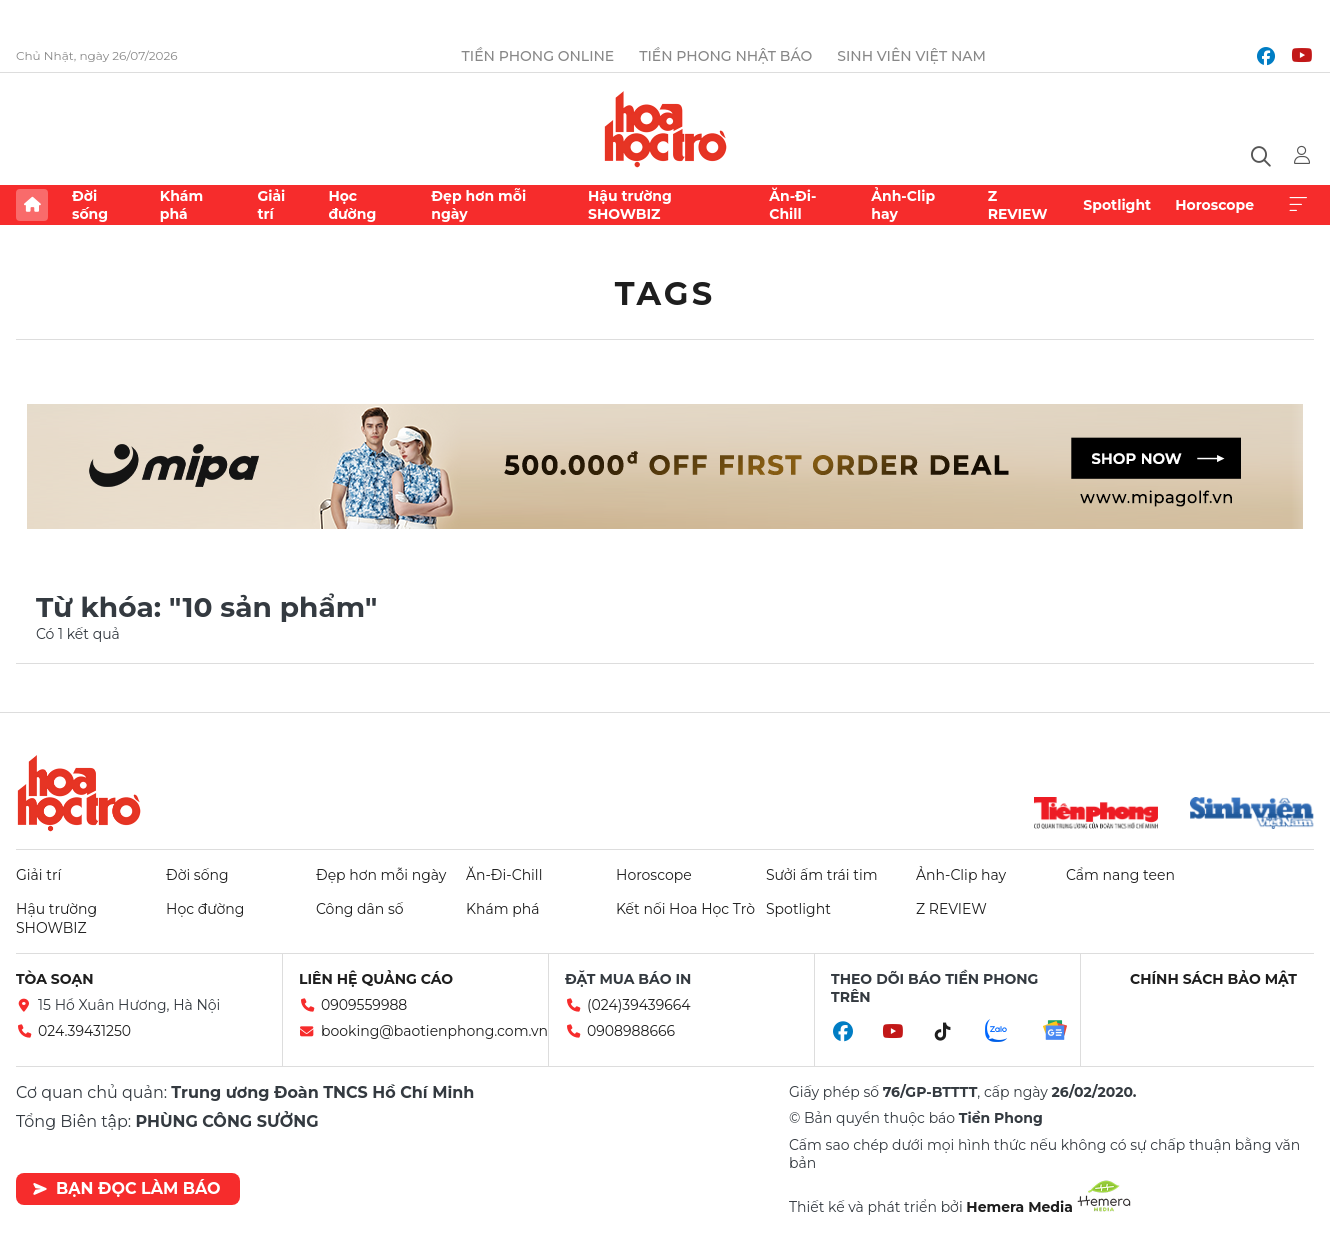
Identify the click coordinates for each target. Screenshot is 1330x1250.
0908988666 (631, 1031)
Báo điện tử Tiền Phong (665, 129)
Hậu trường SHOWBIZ (630, 205)
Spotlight (1117, 205)
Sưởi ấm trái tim (822, 875)
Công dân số (360, 909)
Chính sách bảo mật (1213, 979)
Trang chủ (32, 205)
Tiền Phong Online (538, 56)
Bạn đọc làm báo (126, 1188)
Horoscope (1214, 205)
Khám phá (181, 205)
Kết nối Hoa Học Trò (685, 909)
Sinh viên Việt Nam (911, 56)
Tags (665, 293)
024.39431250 (84, 1031)
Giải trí (271, 205)
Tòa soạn (55, 979)
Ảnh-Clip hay (903, 205)
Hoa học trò (79, 793)
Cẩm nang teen (1120, 875)
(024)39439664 (639, 1005)
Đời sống (90, 205)
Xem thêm (1298, 205)
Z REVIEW (1018, 205)
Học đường (352, 205)
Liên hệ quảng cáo (376, 979)
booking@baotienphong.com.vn (434, 1031)
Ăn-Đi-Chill (792, 205)
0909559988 (364, 1005)
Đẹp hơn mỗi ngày (478, 205)
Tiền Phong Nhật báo (725, 56)
